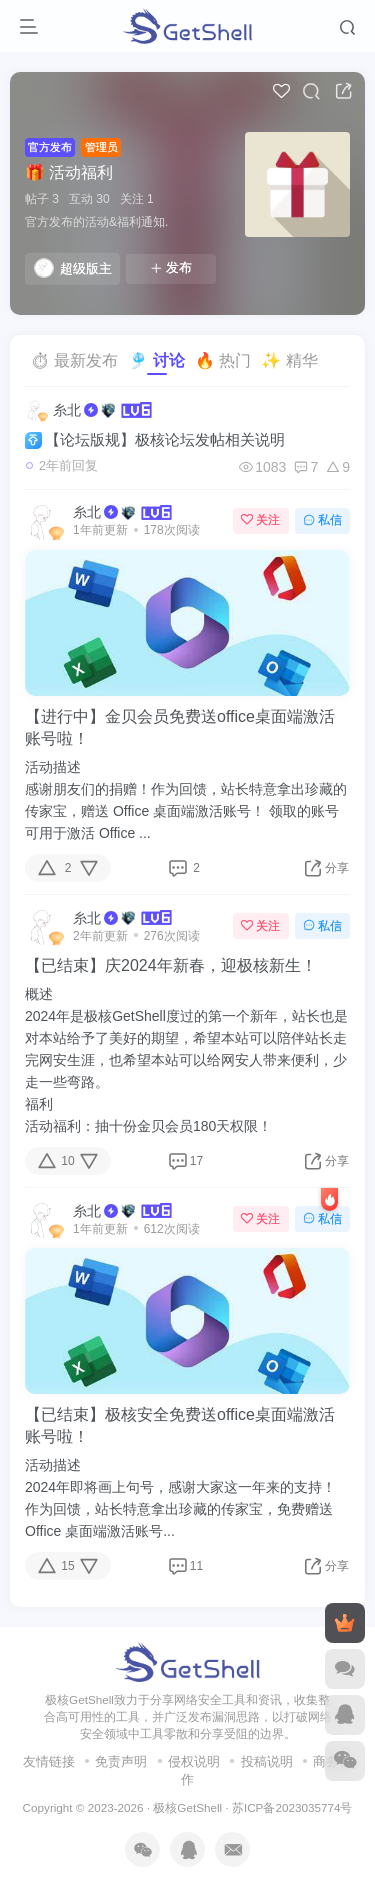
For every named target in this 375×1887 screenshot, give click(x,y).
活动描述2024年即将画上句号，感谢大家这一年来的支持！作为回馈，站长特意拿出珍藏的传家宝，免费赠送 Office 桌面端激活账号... (180, 1498)
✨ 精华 (289, 360)
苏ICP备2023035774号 (292, 1807)
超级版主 (73, 268)
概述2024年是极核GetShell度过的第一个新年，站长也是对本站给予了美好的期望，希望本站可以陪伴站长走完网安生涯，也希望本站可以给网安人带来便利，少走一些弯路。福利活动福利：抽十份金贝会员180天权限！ (186, 1060)
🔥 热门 (223, 360)
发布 (171, 268)
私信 (322, 520)
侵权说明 (194, 1761)
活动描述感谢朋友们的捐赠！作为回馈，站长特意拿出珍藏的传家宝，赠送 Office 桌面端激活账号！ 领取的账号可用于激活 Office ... (186, 800)
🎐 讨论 (156, 360)
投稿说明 (267, 1761)
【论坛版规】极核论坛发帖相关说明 (155, 440)
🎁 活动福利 (69, 172)
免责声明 (121, 1761)
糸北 (67, 410)
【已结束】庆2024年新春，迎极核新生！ (171, 965)
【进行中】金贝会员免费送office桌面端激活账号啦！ (180, 727)
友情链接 (49, 1761)
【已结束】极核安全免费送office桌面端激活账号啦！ (180, 1425)
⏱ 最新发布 (74, 360)
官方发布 (50, 147)
